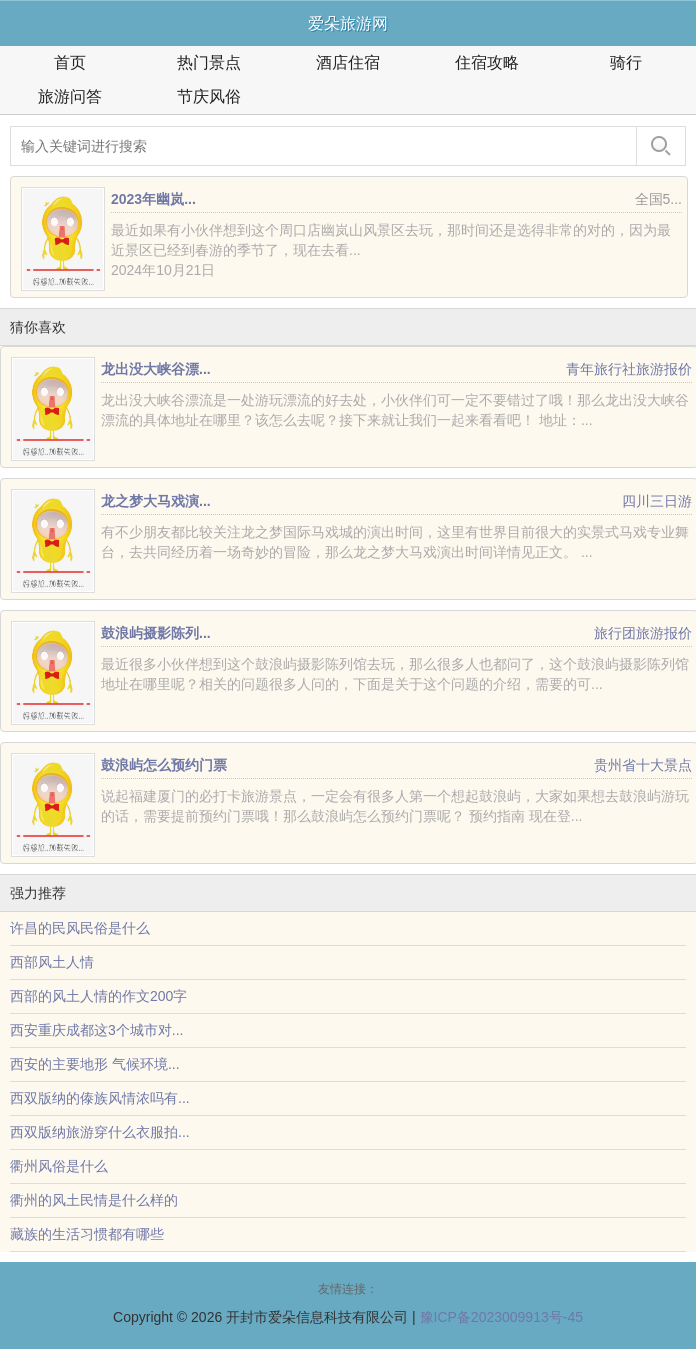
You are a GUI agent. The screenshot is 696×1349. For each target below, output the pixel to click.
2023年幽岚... (153, 199)
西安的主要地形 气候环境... (95, 1064)
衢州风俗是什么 (59, 1166)
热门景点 (209, 62)
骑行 (626, 62)
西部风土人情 (52, 962)
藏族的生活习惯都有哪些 (87, 1234)
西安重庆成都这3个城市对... (96, 1030)
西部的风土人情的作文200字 (98, 996)
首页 (70, 62)
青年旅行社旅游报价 (629, 369)
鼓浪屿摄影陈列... (156, 633)
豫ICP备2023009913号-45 (501, 1317)
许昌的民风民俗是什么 (80, 928)
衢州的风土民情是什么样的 (94, 1200)
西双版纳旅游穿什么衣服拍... (100, 1132)
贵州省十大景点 (643, 765)
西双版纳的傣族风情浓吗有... (100, 1098)
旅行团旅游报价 (643, 633)
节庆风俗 (209, 96)
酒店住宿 (348, 62)
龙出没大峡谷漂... (156, 369)
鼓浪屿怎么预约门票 (164, 765)
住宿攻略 (487, 62)
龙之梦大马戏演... (156, 501)
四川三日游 (657, 501)
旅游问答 (70, 96)
